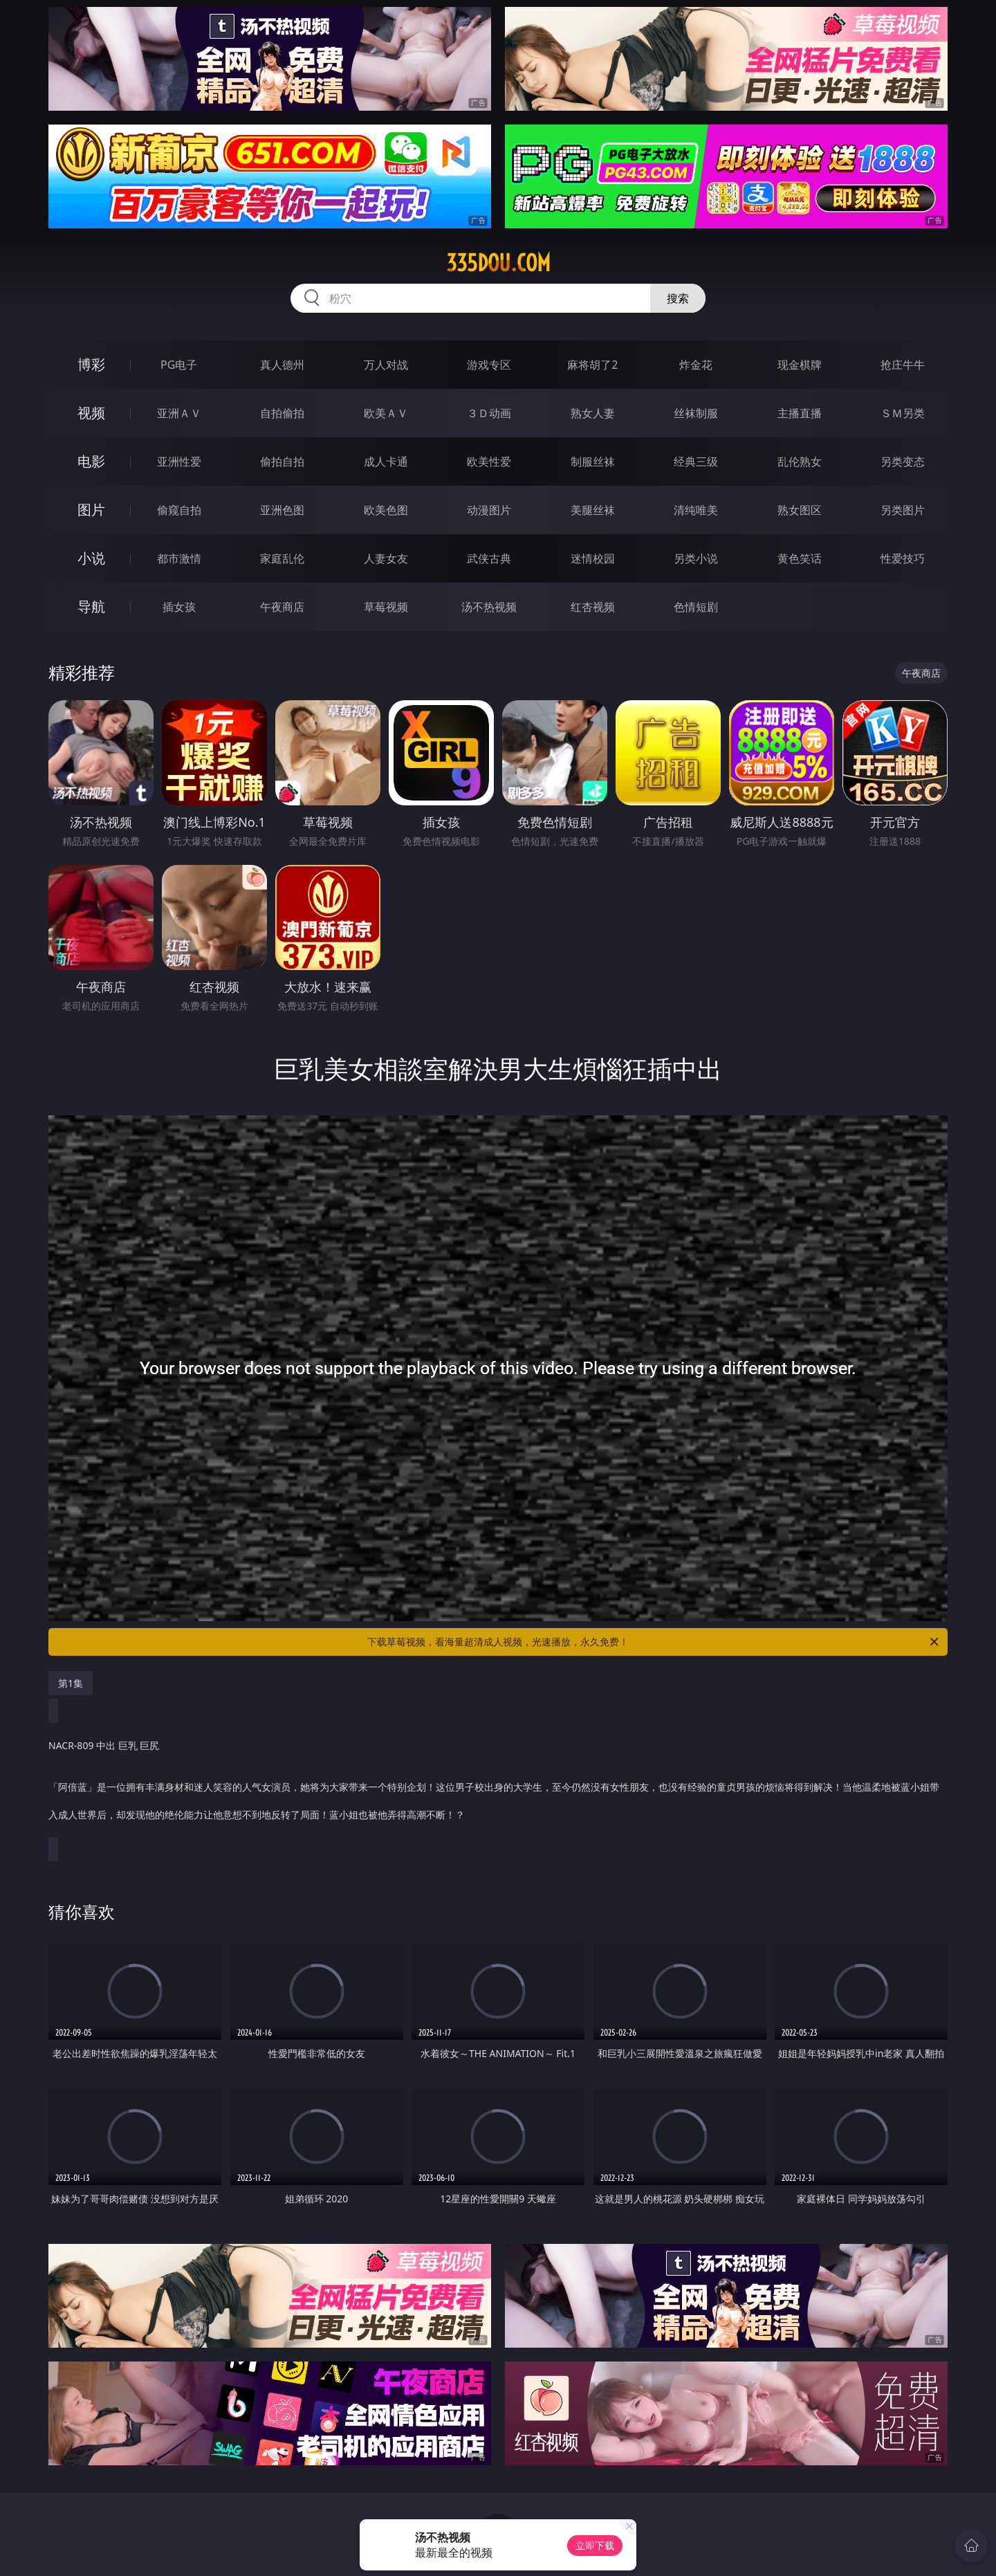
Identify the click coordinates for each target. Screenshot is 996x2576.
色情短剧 (696, 606)
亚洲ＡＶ (179, 413)
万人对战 (386, 364)
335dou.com (498, 263)
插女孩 (179, 606)
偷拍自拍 (282, 461)
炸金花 (695, 364)
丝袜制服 (696, 413)
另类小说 (696, 558)
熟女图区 (799, 510)
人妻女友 (386, 558)
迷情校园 (593, 558)
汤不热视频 (489, 606)
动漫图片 (489, 510)
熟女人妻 (593, 413)
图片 (91, 509)
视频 (91, 412)
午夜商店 (282, 606)
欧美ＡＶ (386, 413)
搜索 (678, 298)
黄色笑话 (799, 558)
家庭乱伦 (282, 558)
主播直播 (799, 413)
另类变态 (902, 461)
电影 (91, 461)
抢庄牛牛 (902, 364)
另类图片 (902, 510)
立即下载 (594, 2545)
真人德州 (282, 364)
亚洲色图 (282, 510)
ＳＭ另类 (902, 413)
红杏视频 (593, 606)
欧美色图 (386, 510)
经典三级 (696, 461)
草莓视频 (386, 606)
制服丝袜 (593, 461)
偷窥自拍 (179, 510)
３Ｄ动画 (489, 413)
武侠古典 (489, 558)
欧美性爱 (489, 461)
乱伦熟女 (799, 461)
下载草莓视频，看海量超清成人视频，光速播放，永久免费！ (654, 1642)
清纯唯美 (696, 510)
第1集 (70, 1683)
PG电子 (178, 364)
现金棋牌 (799, 364)
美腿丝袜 (593, 510)
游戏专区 (489, 364)
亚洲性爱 (179, 461)
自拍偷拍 (282, 413)
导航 (91, 606)
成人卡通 (386, 461)
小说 (91, 558)
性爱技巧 (902, 558)
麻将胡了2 (592, 364)
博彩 (91, 364)
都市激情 (179, 558)
